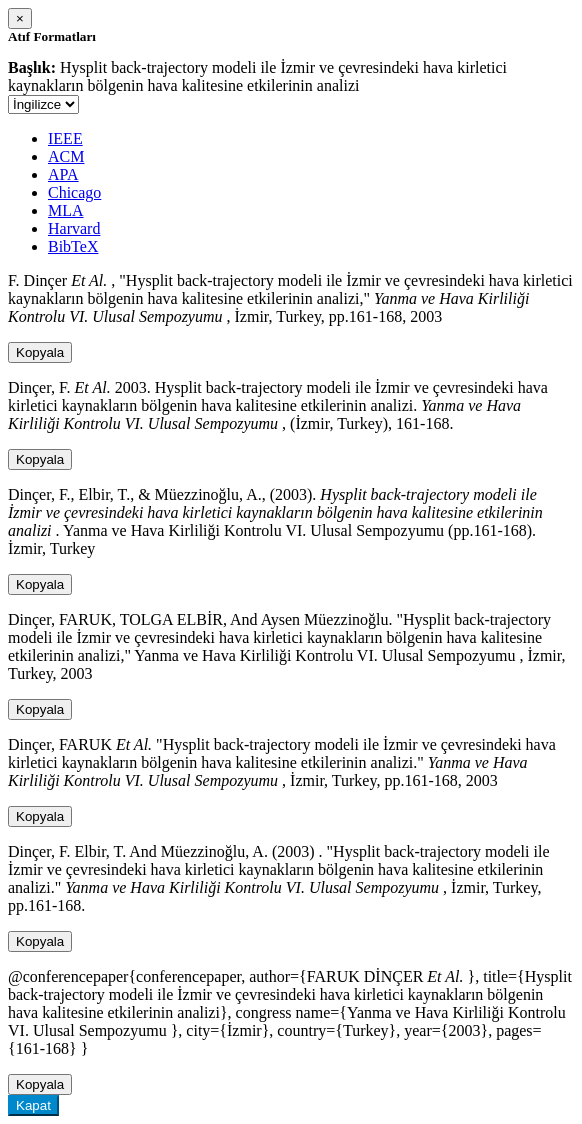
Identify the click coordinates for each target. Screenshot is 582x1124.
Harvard (74, 228)
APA (63, 174)
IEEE (65, 138)
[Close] (20, 18)
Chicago (74, 192)
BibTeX (73, 246)
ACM (66, 156)
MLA (66, 210)
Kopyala (40, 352)
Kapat (33, 1105)
